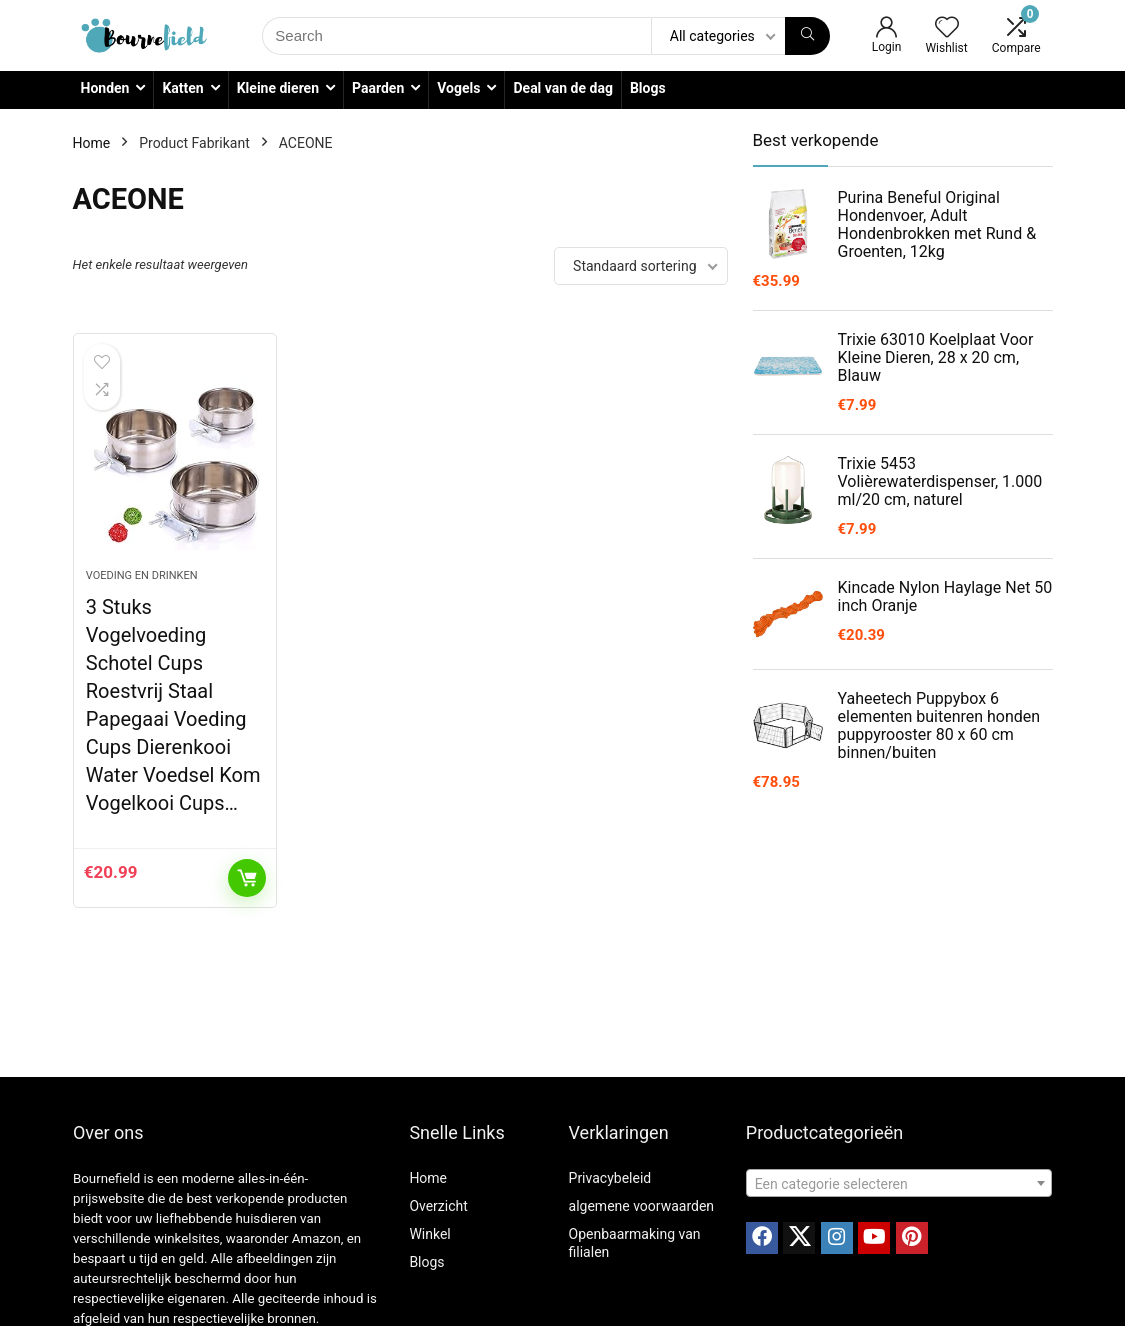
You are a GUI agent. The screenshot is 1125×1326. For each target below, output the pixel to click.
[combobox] (899, 1183)
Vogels (458, 88)
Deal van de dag (562, 88)
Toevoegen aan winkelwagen (247, 878)
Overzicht (438, 1206)
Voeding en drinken (142, 575)
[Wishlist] (947, 29)
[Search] (807, 36)
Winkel (429, 1234)
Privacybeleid (610, 1178)
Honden (105, 88)
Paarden (378, 88)
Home (92, 143)
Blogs (648, 88)
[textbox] (899, 1184)
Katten (182, 88)
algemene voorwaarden (642, 1206)
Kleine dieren (278, 88)
